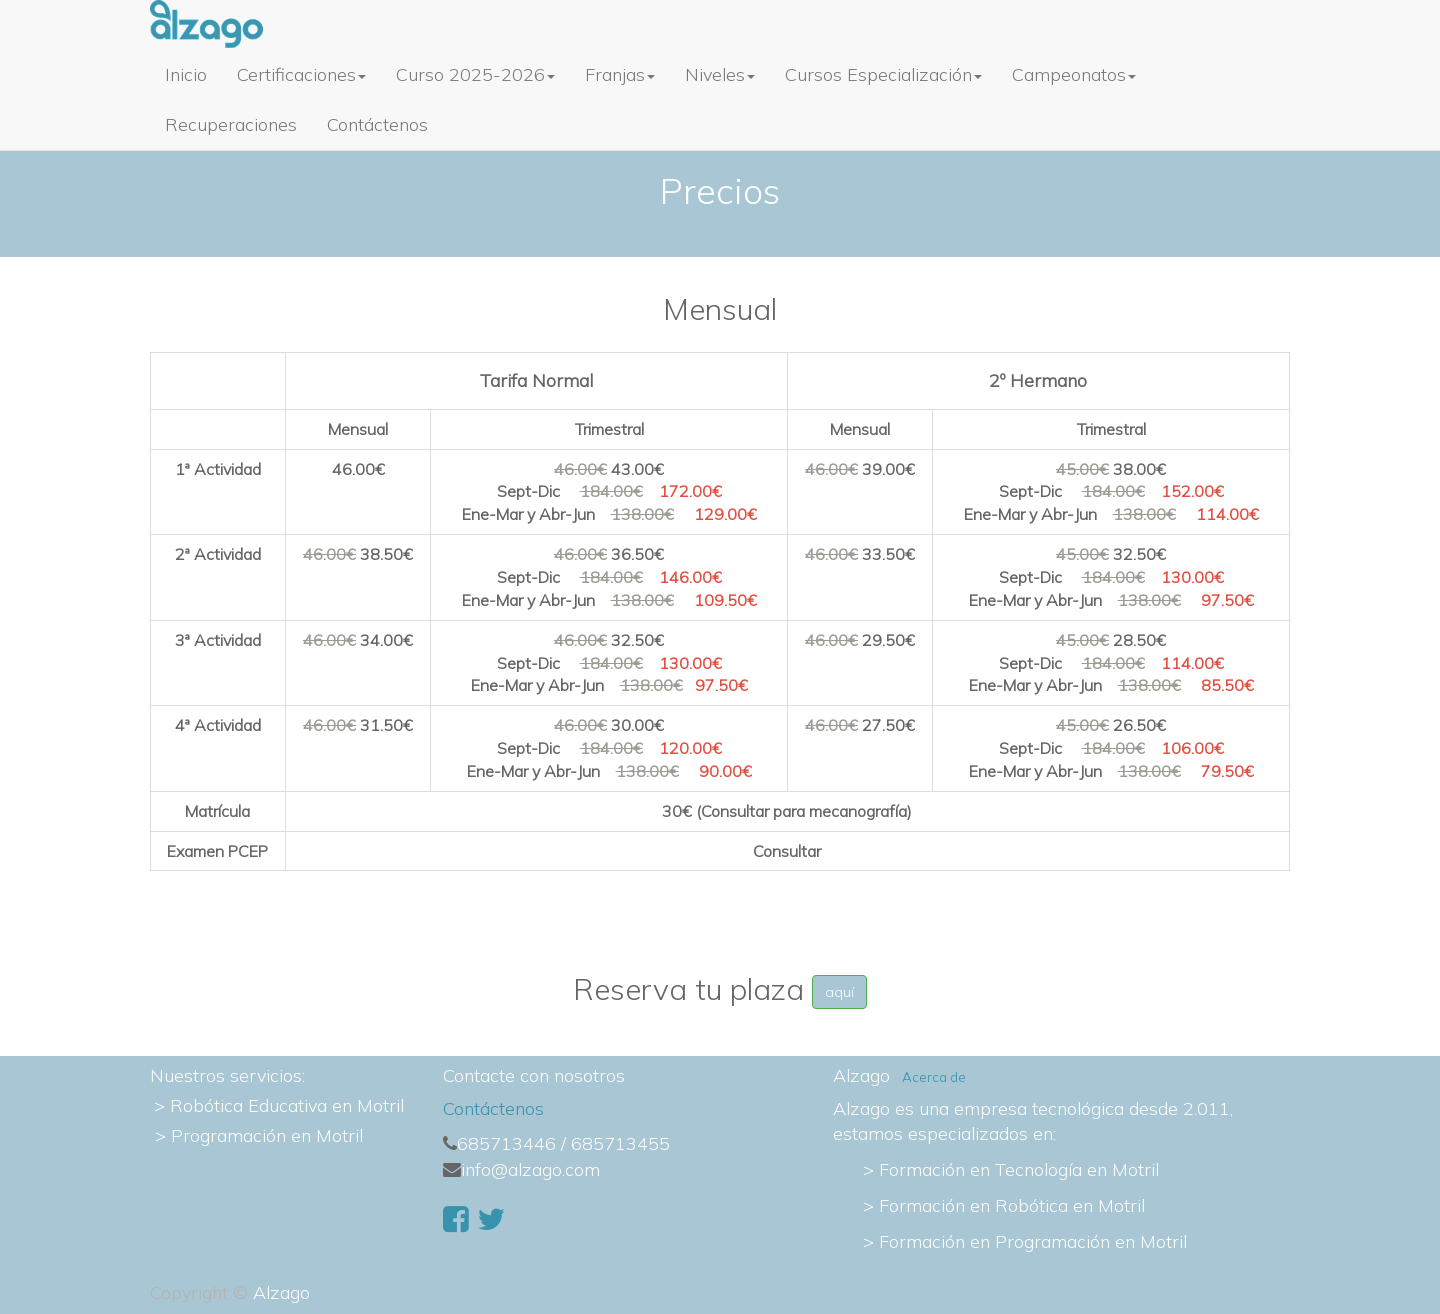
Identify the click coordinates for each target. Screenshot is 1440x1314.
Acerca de (934, 1076)
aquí (839, 992)
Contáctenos (493, 1108)
